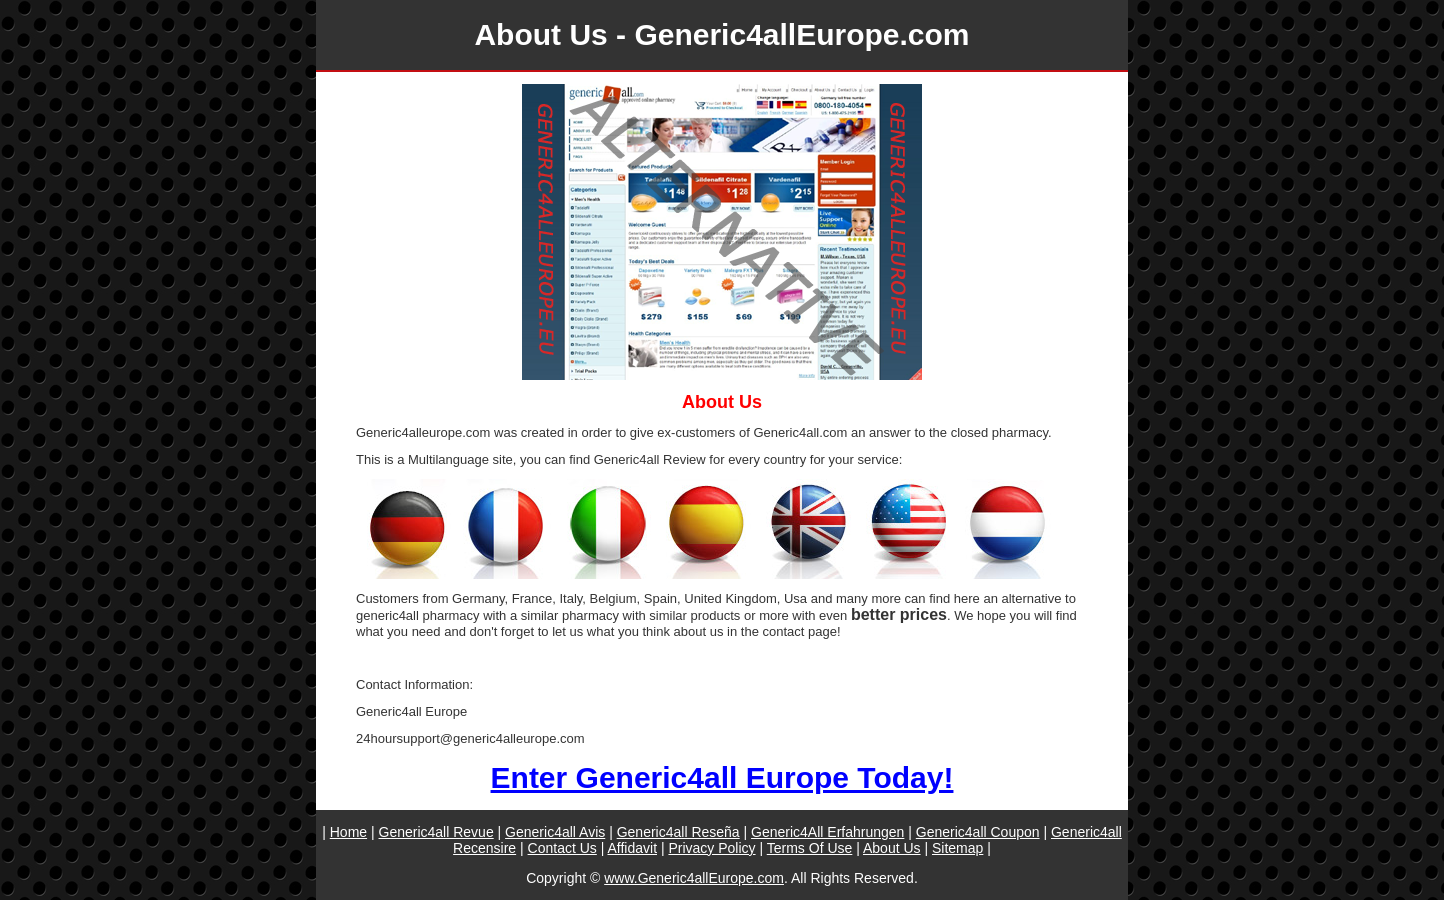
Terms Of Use (810, 848)
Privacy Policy (711, 848)
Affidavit (632, 848)
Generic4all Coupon (978, 832)
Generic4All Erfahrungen (827, 832)
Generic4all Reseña (678, 832)
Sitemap (957, 848)
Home (348, 832)
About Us (892, 848)
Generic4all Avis (555, 832)
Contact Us (562, 848)
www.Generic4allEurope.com (694, 878)
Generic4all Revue (436, 832)
